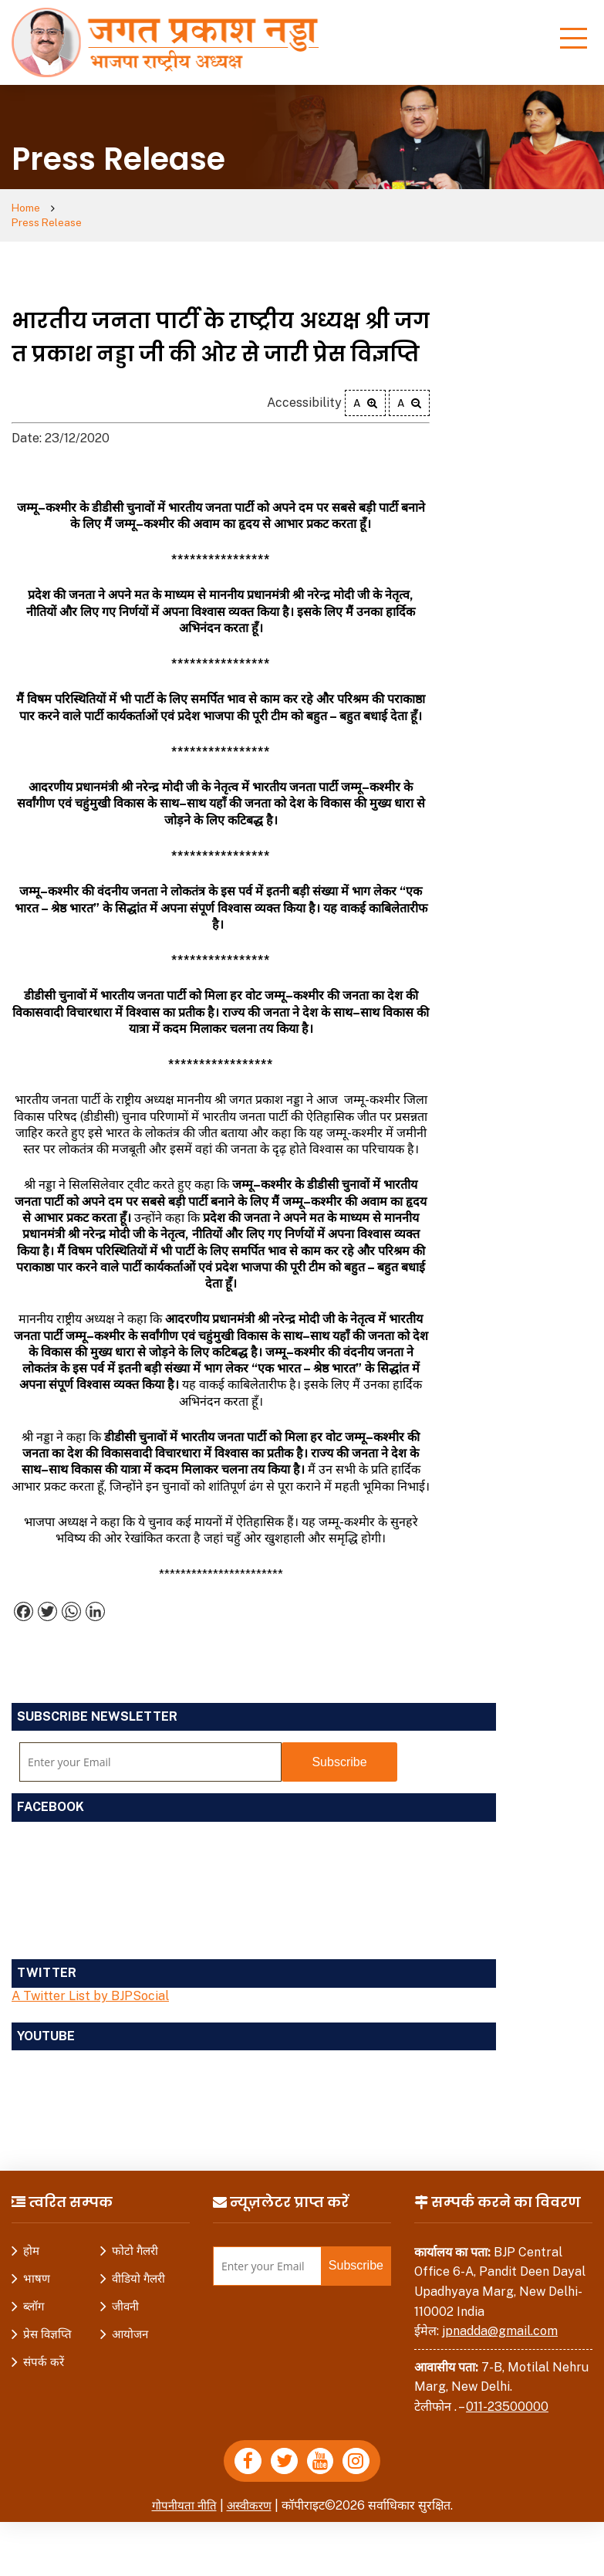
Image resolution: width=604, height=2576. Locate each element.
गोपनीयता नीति (182, 2496)
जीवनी (125, 2293)
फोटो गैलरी (135, 2237)
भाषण (36, 2265)
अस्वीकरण (250, 2496)
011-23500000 (507, 2393)
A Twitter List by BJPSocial (90, 1982)
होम (31, 2237)
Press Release (107, 208)
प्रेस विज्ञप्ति (47, 2320)
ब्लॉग (33, 2293)
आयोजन (130, 2320)
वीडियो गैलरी (138, 2265)
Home (28, 208)
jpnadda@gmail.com (500, 2317)
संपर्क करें (43, 2348)
